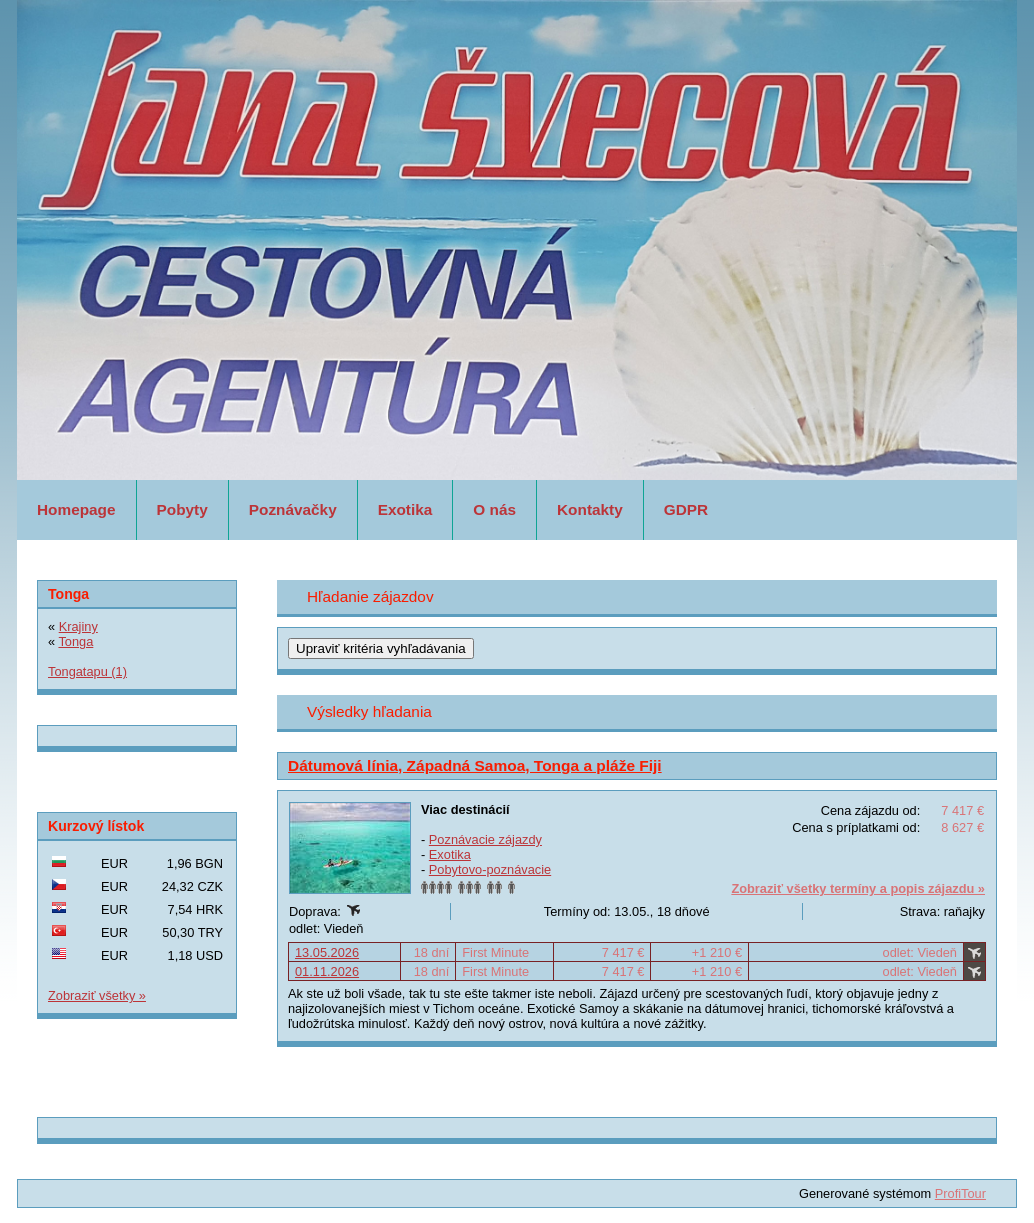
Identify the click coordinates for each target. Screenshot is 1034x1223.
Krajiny (78, 626)
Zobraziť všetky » (97, 995)
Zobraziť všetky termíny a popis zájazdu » (858, 888)
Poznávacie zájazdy (485, 839)
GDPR (686, 509)
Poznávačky (293, 509)
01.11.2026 (327, 971)
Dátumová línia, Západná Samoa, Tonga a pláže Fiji (475, 765)
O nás (494, 509)
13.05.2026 (327, 952)
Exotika (405, 509)
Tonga (75, 641)
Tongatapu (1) (87, 671)
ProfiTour (960, 1193)
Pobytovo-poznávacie (490, 869)
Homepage (76, 509)
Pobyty (182, 509)
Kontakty (590, 509)
